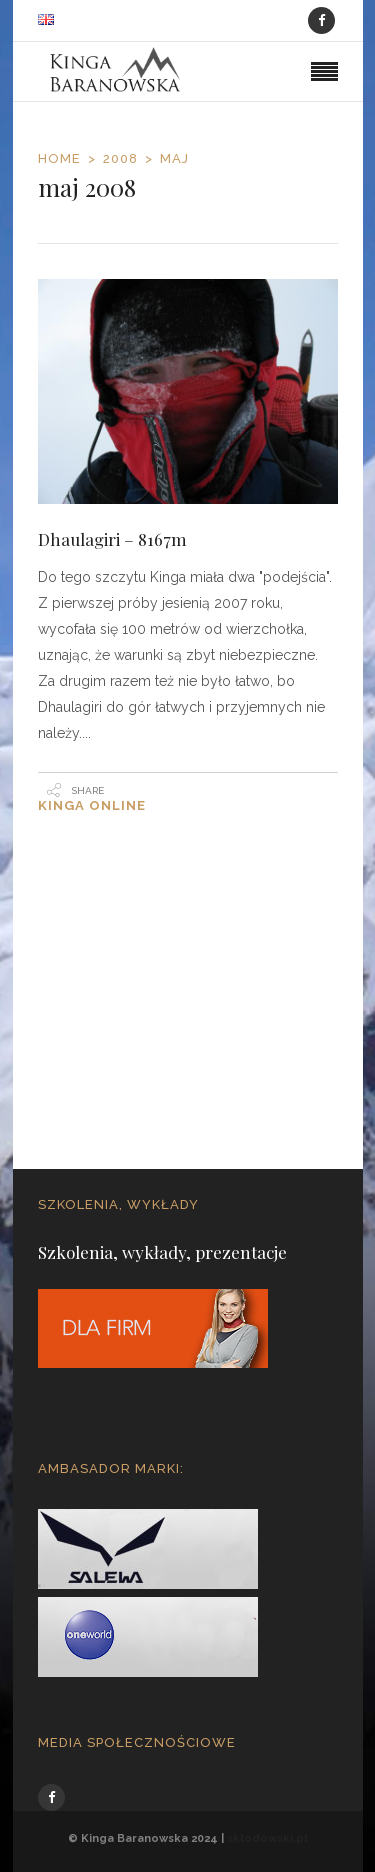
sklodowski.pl (267, 1838)
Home (59, 158)
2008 (120, 158)
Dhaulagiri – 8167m (112, 539)
